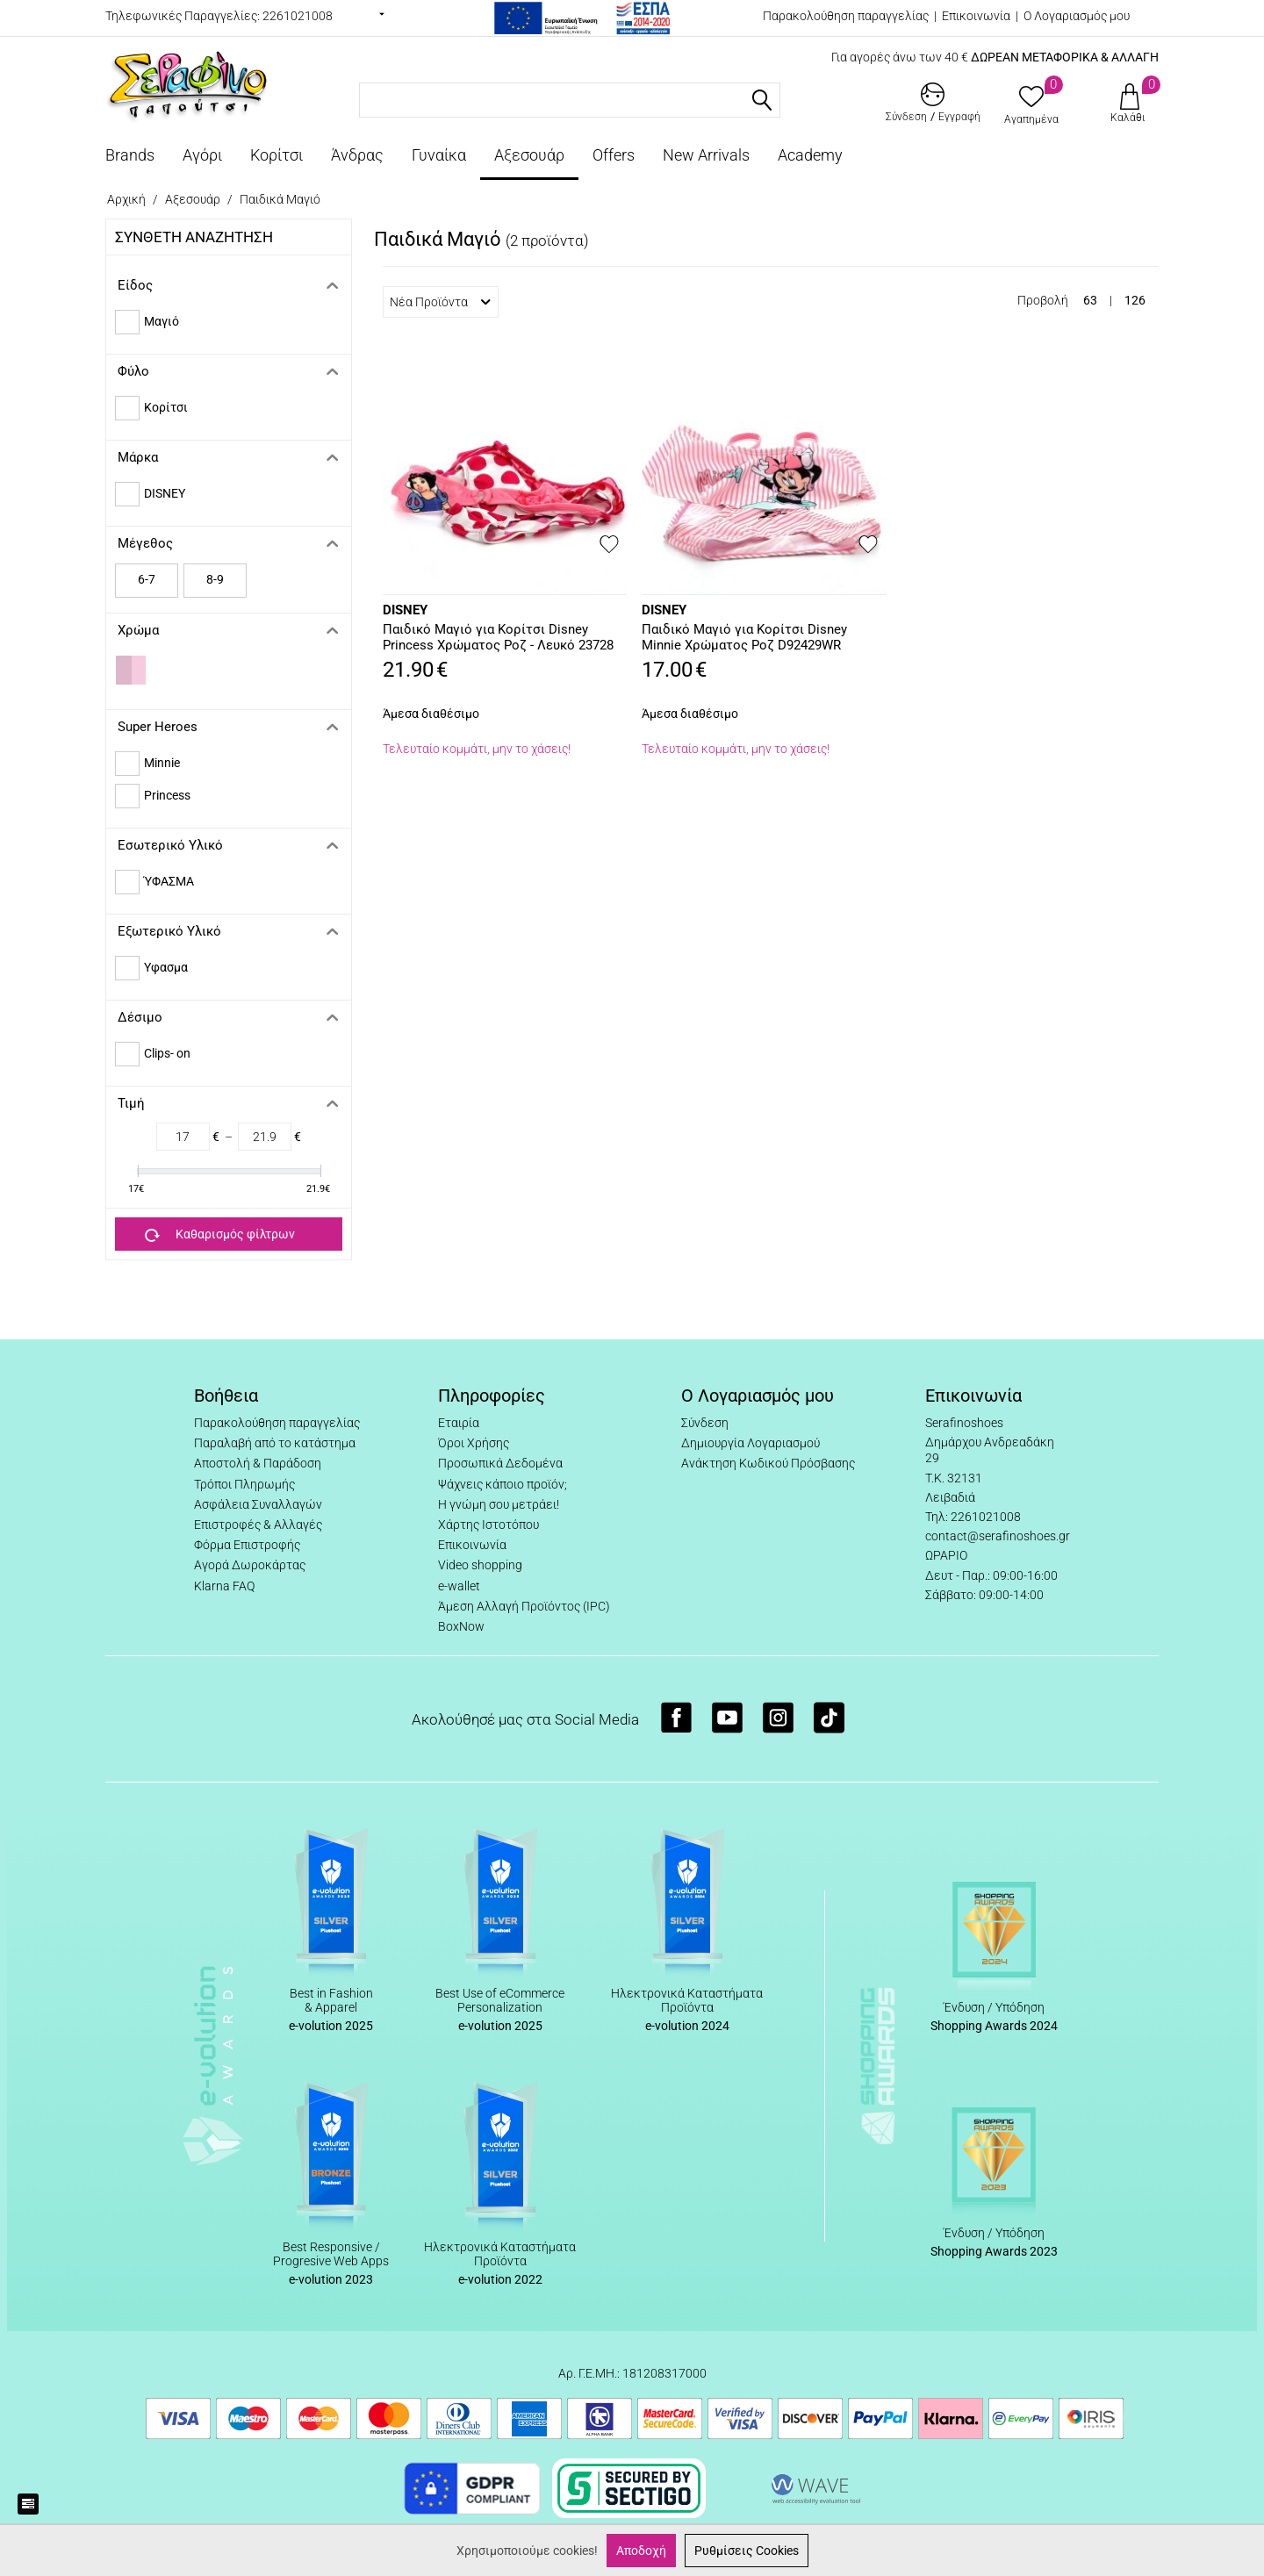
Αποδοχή (641, 2551)
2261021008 (297, 16)
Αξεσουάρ (529, 155)
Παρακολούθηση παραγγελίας (846, 16)
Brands (129, 155)
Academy (810, 155)
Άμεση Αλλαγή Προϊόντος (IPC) (524, 1606)
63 (1090, 300)
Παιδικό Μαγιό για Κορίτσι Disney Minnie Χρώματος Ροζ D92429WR (744, 637)
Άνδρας (357, 155)
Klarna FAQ (224, 1586)
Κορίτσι (276, 155)
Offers (613, 155)
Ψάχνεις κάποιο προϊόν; (502, 1484)
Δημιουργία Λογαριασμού (750, 1443)
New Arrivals (706, 155)
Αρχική (126, 199)
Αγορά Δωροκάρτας (249, 1565)
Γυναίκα (439, 155)
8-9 (215, 579)
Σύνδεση (705, 1423)
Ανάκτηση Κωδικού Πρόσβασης (768, 1463)
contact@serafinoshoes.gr (997, 1536)
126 (1135, 300)
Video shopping (480, 1565)
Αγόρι (202, 155)
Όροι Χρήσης (473, 1443)
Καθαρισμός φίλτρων (220, 1235)
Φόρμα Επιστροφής (247, 1545)
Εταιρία (458, 1423)
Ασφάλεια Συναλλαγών (258, 1504)
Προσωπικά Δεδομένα (500, 1463)
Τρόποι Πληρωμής (244, 1484)
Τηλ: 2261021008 (973, 1517)
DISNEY (405, 610)
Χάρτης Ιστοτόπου (488, 1525)
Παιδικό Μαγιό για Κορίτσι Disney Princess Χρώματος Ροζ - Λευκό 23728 (498, 637)
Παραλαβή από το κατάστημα (275, 1443)
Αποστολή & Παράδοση (257, 1463)
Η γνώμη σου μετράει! (498, 1504)
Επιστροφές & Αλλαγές (258, 1525)
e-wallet (459, 1586)
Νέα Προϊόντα (440, 302)
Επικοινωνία (976, 16)
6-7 (146, 579)
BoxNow (461, 1626)
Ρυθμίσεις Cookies (746, 2551)
